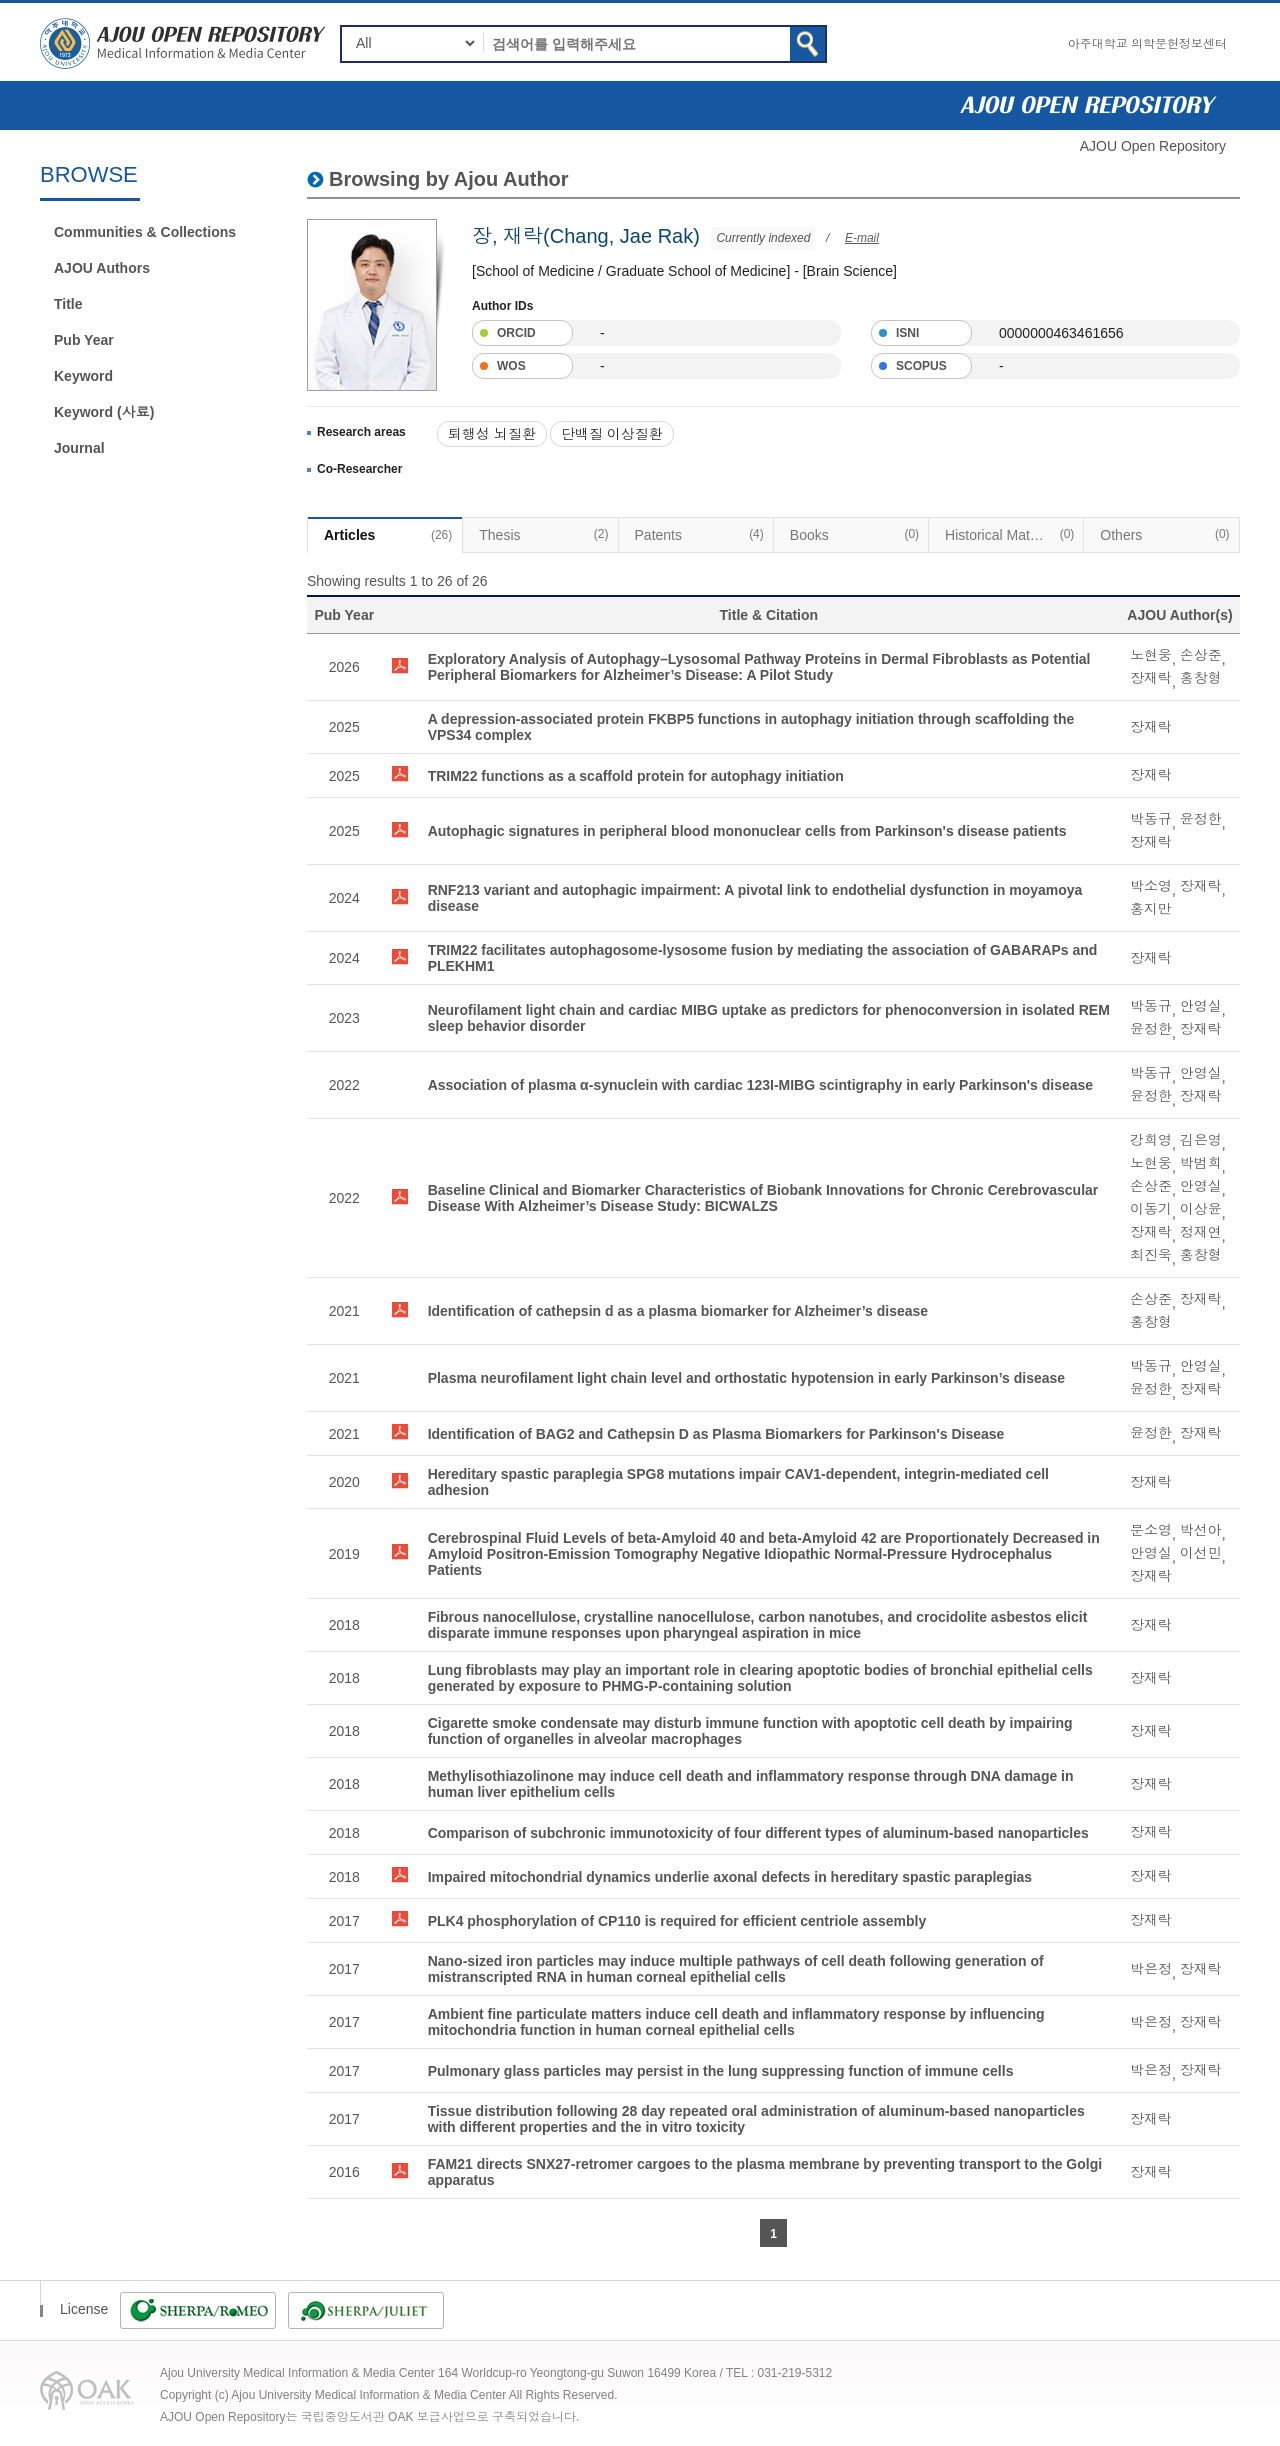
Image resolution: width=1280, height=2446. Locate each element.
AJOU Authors (102, 268)
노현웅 (1151, 655)
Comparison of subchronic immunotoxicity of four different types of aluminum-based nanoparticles (758, 1833)
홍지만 (1151, 909)
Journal (79, 448)
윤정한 (1201, 819)
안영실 (1201, 1006)
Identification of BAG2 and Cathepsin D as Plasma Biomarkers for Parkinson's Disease (716, 1434)
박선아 (1201, 1530)
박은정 (1151, 1969)
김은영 (1201, 1140)
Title (68, 304)
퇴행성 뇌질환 (492, 434)
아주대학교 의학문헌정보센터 (1147, 44)
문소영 (1151, 1530)
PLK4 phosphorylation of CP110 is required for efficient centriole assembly (677, 1921)
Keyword (83, 376)
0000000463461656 (1061, 333)
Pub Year (84, 340)
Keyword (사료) (104, 412)
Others (1164, 534)
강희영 (1151, 1140)
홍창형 (1201, 678)
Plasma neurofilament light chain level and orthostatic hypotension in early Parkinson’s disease (746, 1378)
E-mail (862, 238)
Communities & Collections (145, 232)
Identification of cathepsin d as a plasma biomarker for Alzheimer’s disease (678, 1311)
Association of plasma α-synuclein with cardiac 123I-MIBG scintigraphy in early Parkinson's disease (761, 1085)
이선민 (1201, 1553)
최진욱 (1151, 1255)
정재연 (1201, 1232)
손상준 (1201, 655)
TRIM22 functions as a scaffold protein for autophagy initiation (636, 776)
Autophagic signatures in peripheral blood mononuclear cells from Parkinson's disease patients (747, 831)
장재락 (1151, 678)
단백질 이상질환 (612, 434)
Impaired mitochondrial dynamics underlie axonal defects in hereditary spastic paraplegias (730, 1877)
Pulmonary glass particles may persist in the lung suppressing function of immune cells (721, 2071)
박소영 (1151, 886)
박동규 (1151, 819)
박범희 (1201, 1163)
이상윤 (1201, 1209)
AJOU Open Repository (1153, 146)
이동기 (1151, 1209)
